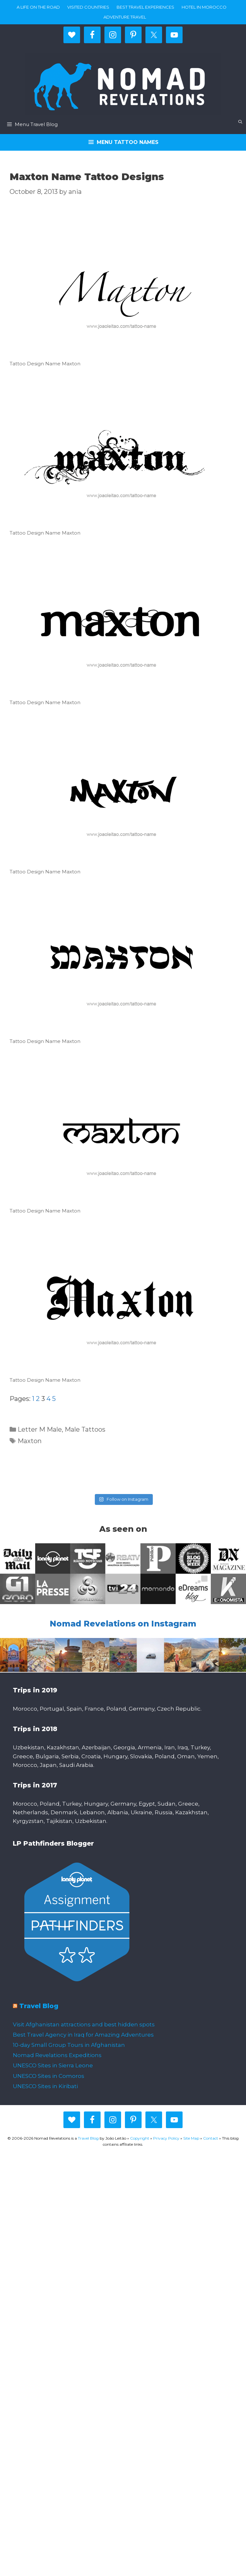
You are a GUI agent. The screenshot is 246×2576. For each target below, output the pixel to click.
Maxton (30, 1441)
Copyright (139, 2138)
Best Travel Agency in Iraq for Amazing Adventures (83, 2034)
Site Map (191, 2138)
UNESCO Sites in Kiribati (45, 2086)
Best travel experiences (145, 7)
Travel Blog (38, 2006)
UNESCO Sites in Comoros (48, 2076)
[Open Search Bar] (240, 122)
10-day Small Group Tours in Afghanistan (69, 2045)
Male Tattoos (85, 1429)
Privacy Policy (166, 2138)
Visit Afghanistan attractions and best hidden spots (84, 2024)
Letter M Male (40, 1429)
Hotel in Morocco (204, 7)
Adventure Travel (124, 17)
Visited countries (88, 7)
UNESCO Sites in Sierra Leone (53, 2065)
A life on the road (38, 7)
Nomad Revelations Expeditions (57, 2055)
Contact (210, 2138)
